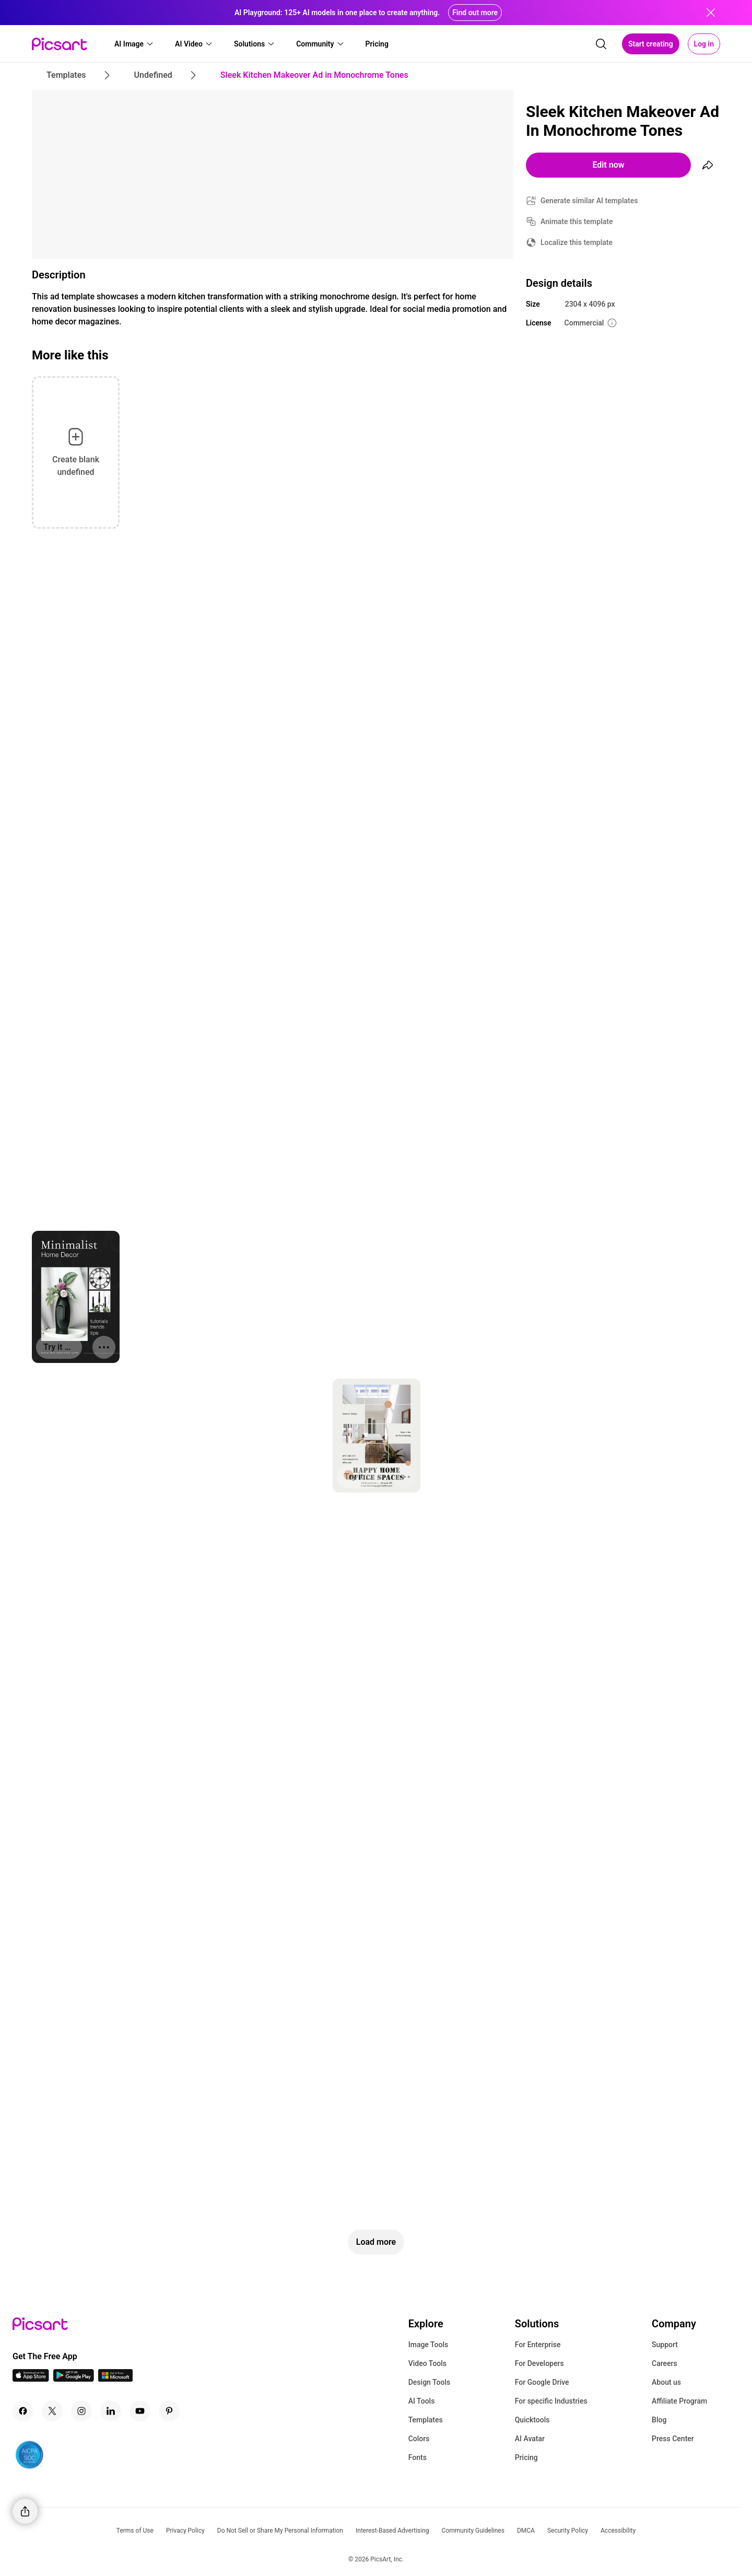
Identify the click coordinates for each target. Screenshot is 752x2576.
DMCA (526, 2530)
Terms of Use (135, 2530)
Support (665, 2344)
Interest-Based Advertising (392, 2530)
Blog (659, 2420)
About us (666, 2382)
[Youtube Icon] (140, 2410)
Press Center (673, 2438)
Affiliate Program (679, 2401)
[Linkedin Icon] (110, 2410)
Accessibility (618, 2530)
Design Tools (429, 2382)
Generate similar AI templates (589, 200)
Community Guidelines (473, 2530)
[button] (134, 44)
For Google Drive (542, 2382)
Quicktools (532, 2420)
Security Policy (567, 2530)
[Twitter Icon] (52, 2410)
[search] (601, 43)
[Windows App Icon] (115, 2379)
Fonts (417, 2457)
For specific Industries (551, 2401)
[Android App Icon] (73, 2379)
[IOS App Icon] (31, 2379)
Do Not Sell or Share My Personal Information (280, 2530)
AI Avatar (530, 2438)
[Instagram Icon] (81, 2410)
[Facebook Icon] (23, 2410)
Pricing (526, 2457)
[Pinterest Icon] (169, 2410)
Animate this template (576, 221)
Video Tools (427, 2363)
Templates (425, 2420)
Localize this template (576, 242)
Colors (419, 2438)
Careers (664, 2363)
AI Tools (421, 2401)
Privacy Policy (185, 2530)
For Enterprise (538, 2344)
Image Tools (428, 2344)
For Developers (539, 2363)
